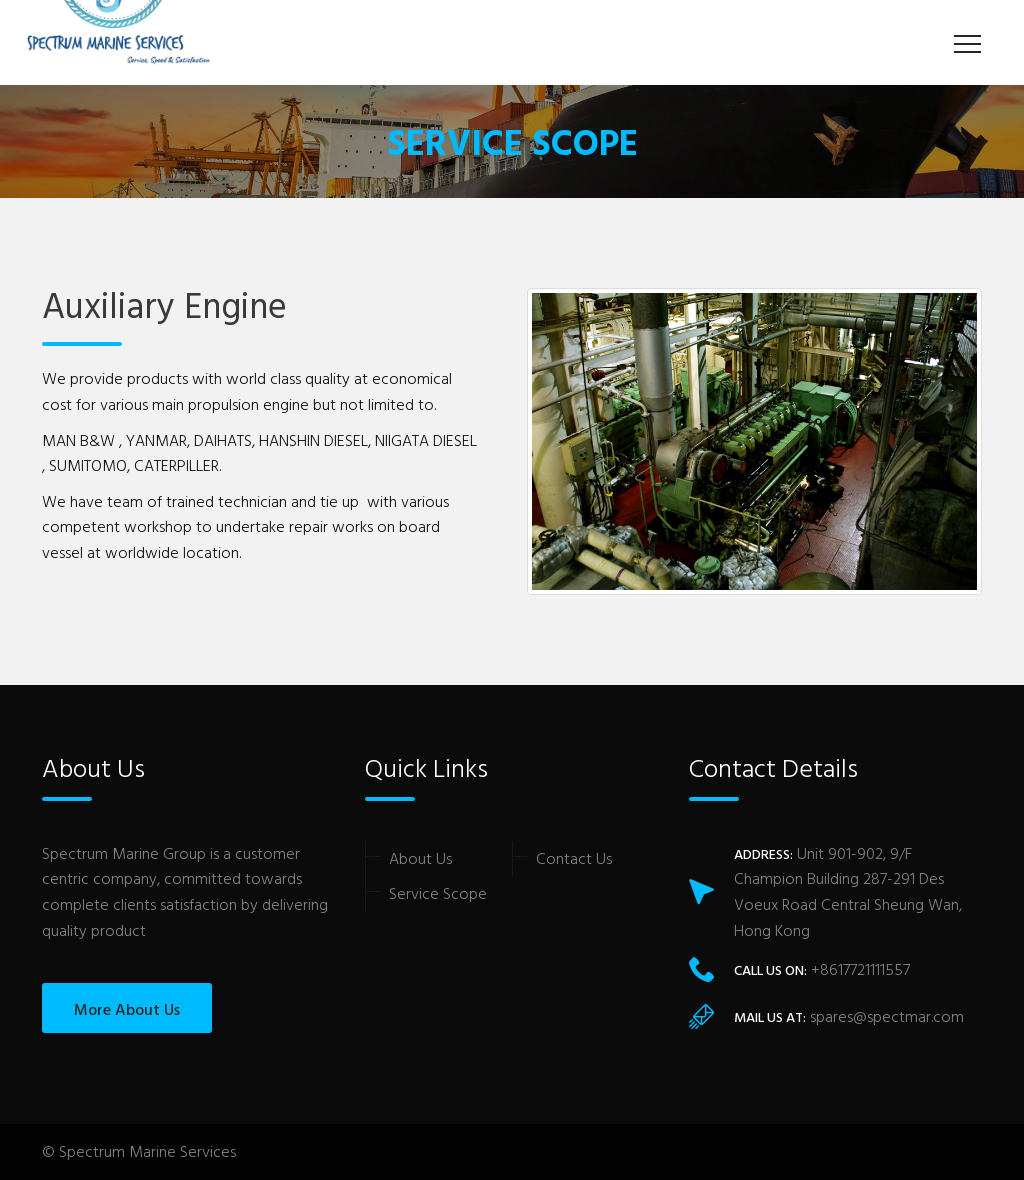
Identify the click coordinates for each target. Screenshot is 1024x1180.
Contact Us (574, 858)
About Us (420, 858)
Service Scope (438, 893)
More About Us (127, 1009)
